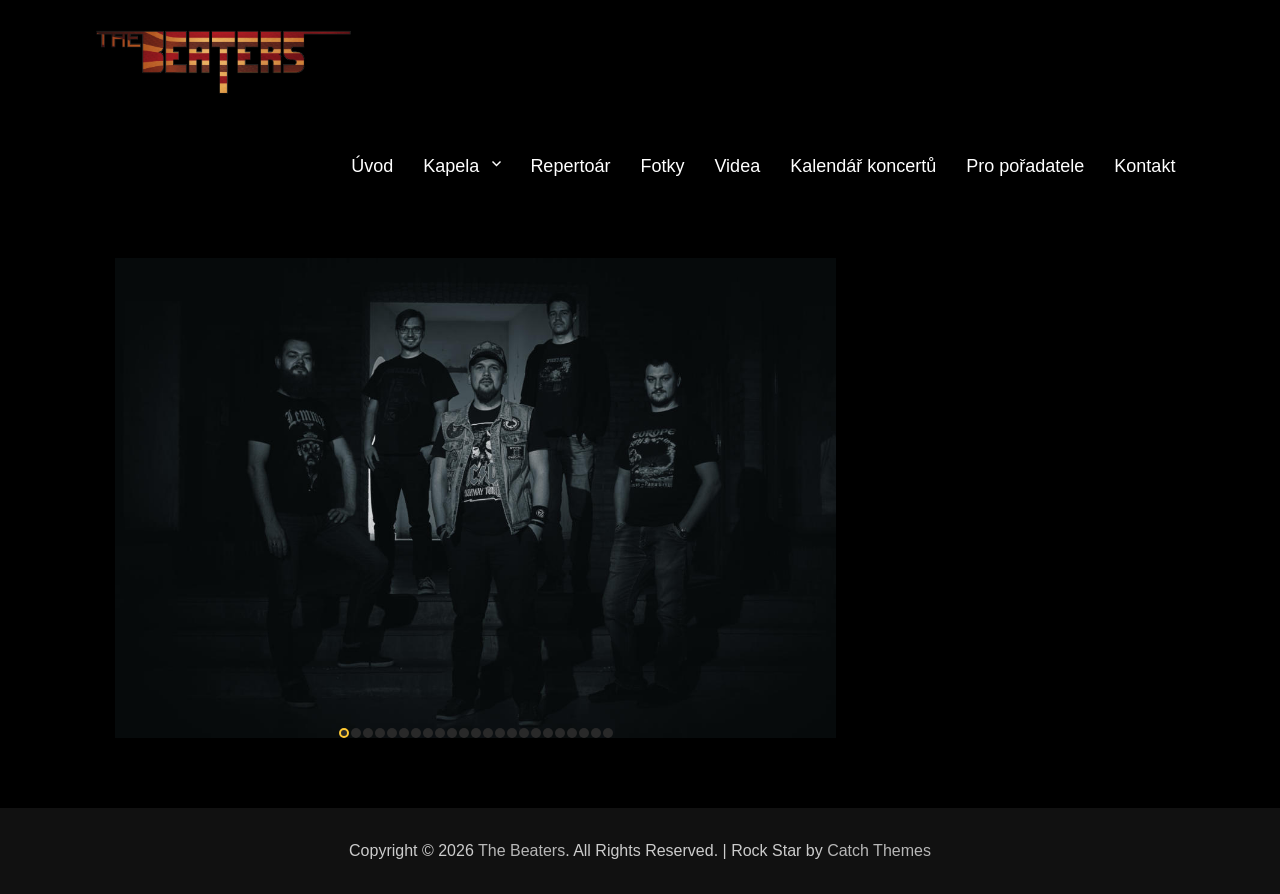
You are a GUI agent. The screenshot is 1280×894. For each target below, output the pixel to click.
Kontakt (1144, 166)
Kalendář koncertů (863, 166)
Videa (737, 166)
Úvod (372, 166)
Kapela (451, 166)
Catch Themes (879, 850)
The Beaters (521, 850)
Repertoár (570, 166)
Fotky (662, 166)
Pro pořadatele (1025, 166)
